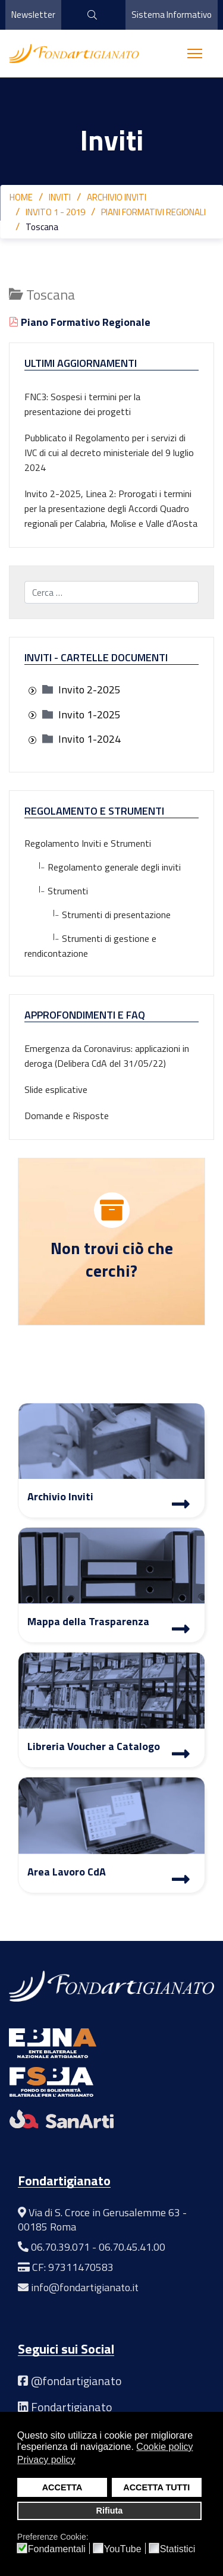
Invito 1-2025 (89, 714)
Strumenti (56, 891)
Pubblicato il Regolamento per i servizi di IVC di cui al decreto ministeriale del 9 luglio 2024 (109, 453)
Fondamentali (57, 2549)
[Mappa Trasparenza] (181, 1630)
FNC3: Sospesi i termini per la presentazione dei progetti (82, 404)
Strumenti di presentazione (97, 914)
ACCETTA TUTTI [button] (156, 2487)
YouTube (123, 2549)
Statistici (178, 2549)
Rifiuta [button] (109, 2510)
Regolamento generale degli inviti (102, 867)
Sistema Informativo (171, 14)
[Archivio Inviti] (181, 1506)
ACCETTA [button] (62, 2487)
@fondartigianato (76, 2380)
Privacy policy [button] (46, 2460)
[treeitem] (89, 689)
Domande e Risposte (66, 1115)
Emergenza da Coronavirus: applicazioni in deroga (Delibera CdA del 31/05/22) (106, 1055)
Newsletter (33, 14)
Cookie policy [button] (164, 2447)
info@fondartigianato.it (85, 2287)
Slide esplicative (55, 1089)
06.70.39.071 (60, 2247)
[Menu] (194, 53)
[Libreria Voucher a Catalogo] (181, 1755)
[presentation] (32, 691)
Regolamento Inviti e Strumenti (87, 843)
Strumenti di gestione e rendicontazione (90, 945)
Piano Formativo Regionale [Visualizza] (79, 322)
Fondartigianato (71, 2407)
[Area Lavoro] (181, 1881)
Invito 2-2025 (89, 689)
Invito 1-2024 (89, 739)
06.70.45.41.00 (132, 2247)
